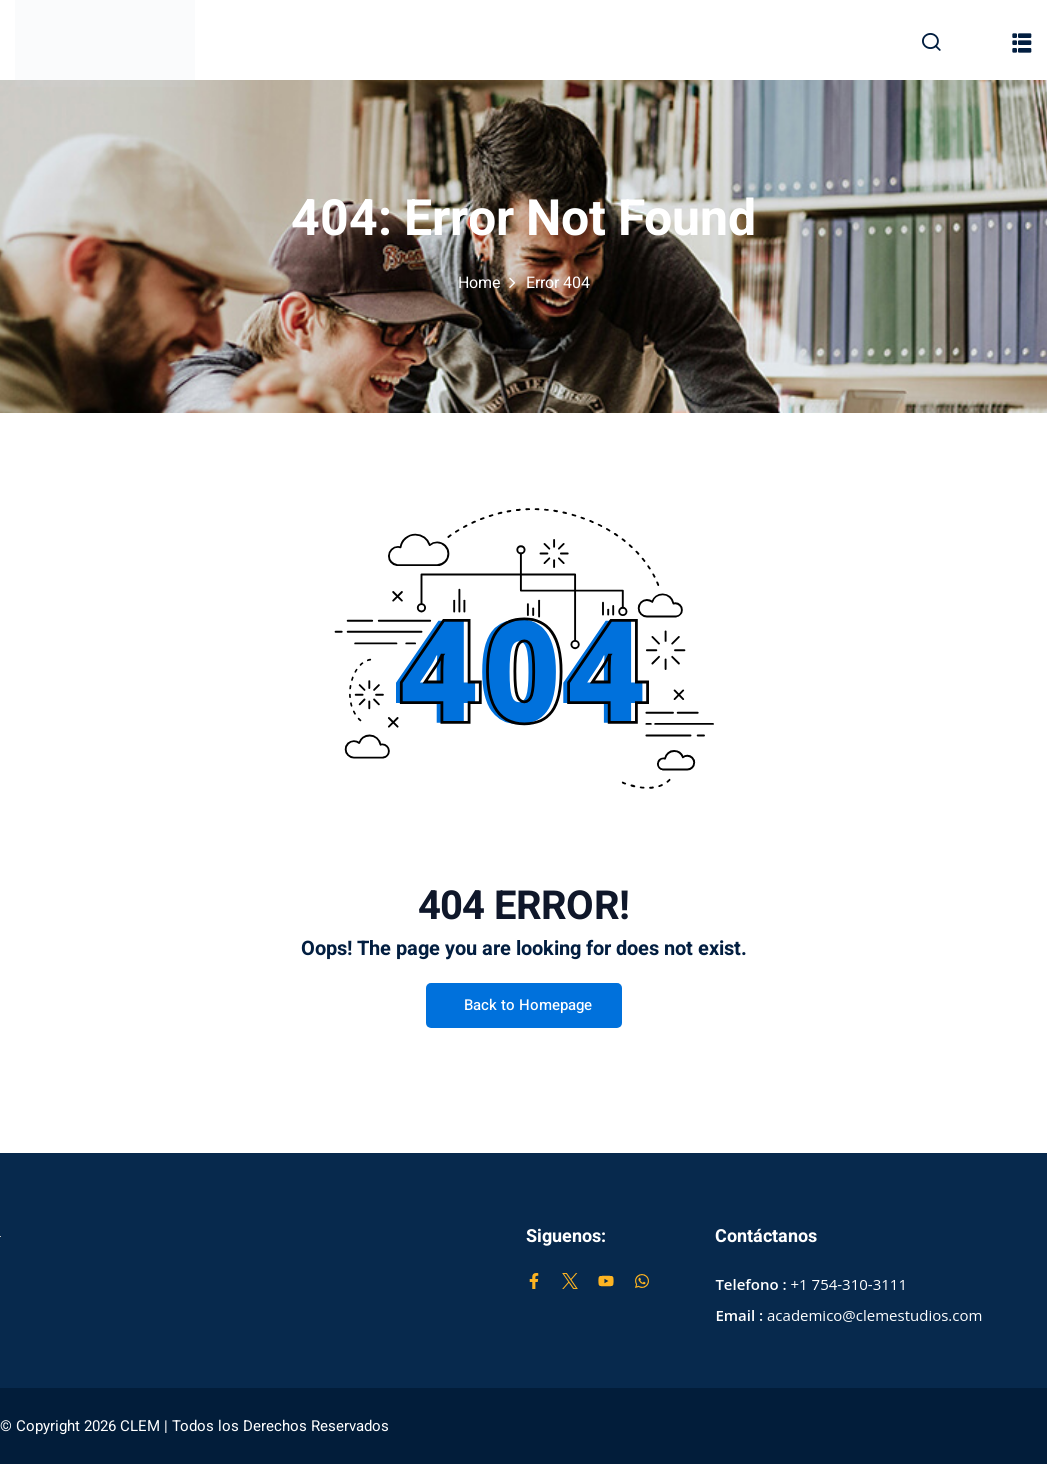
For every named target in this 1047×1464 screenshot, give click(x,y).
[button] (1022, 43)
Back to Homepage (524, 1006)
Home (479, 283)
